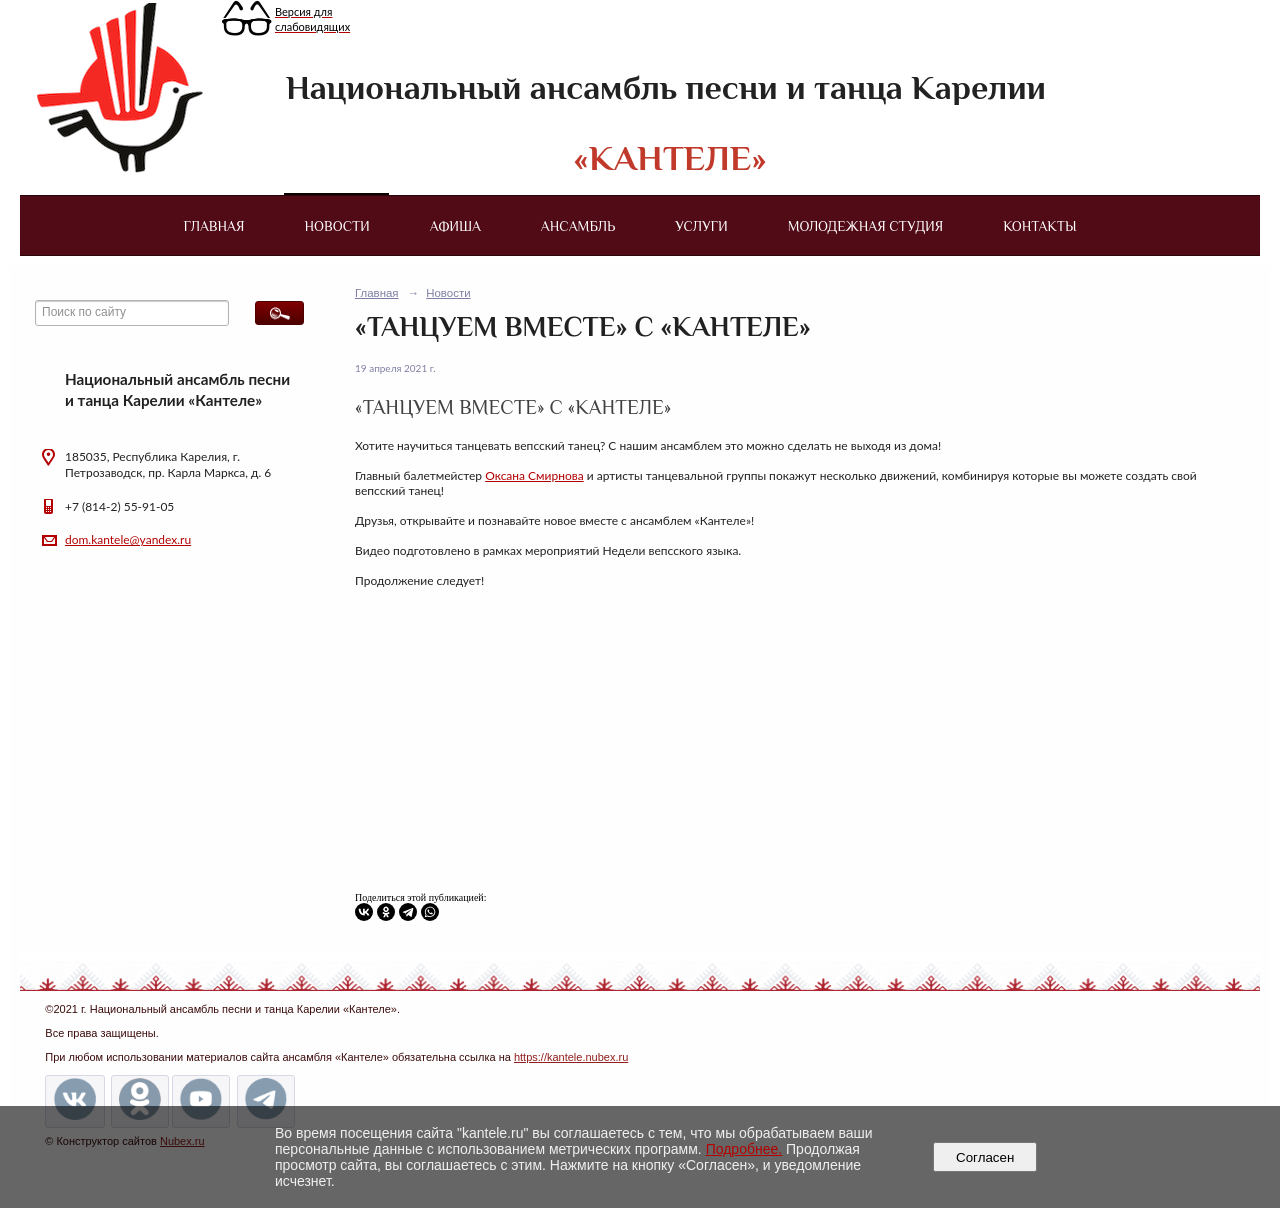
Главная (213, 226)
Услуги (701, 226)
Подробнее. (744, 1149)
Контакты (1039, 226)
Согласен (985, 1157)
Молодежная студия (866, 226)
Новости (337, 226)
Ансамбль (578, 226)
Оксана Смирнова (534, 475)
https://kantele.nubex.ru (571, 1057)
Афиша (455, 226)
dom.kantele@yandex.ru (128, 539)
